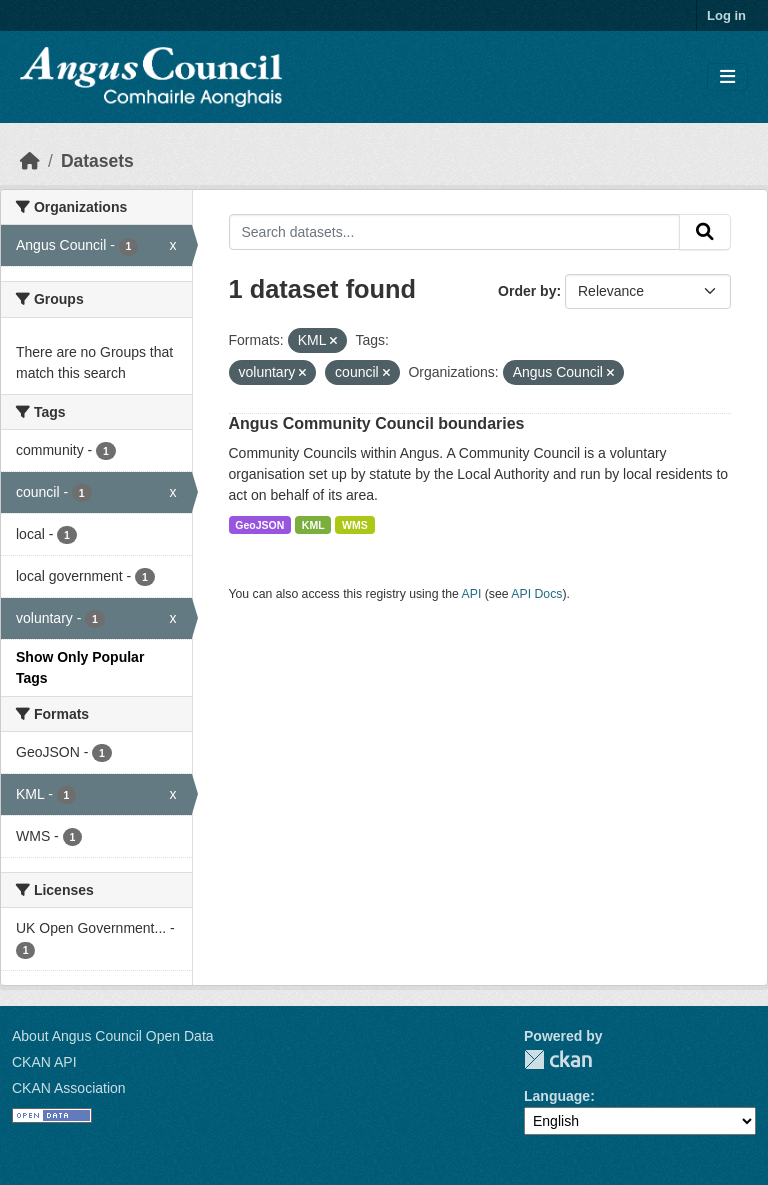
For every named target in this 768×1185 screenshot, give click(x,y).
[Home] (30, 161)
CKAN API (44, 1062)
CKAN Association (69, 1088)
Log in (726, 15)
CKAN (558, 1059)
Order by (527, 291)
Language (557, 1096)
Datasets (97, 161)
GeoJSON (259, 525)
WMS (355, 525)
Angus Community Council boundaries (377, 423)
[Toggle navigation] (727, 77)
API (472, 594)
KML (313, 525)
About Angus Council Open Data (113, 1036)
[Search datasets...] (455, 232)
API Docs (536, 594)
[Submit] (705, 232)
